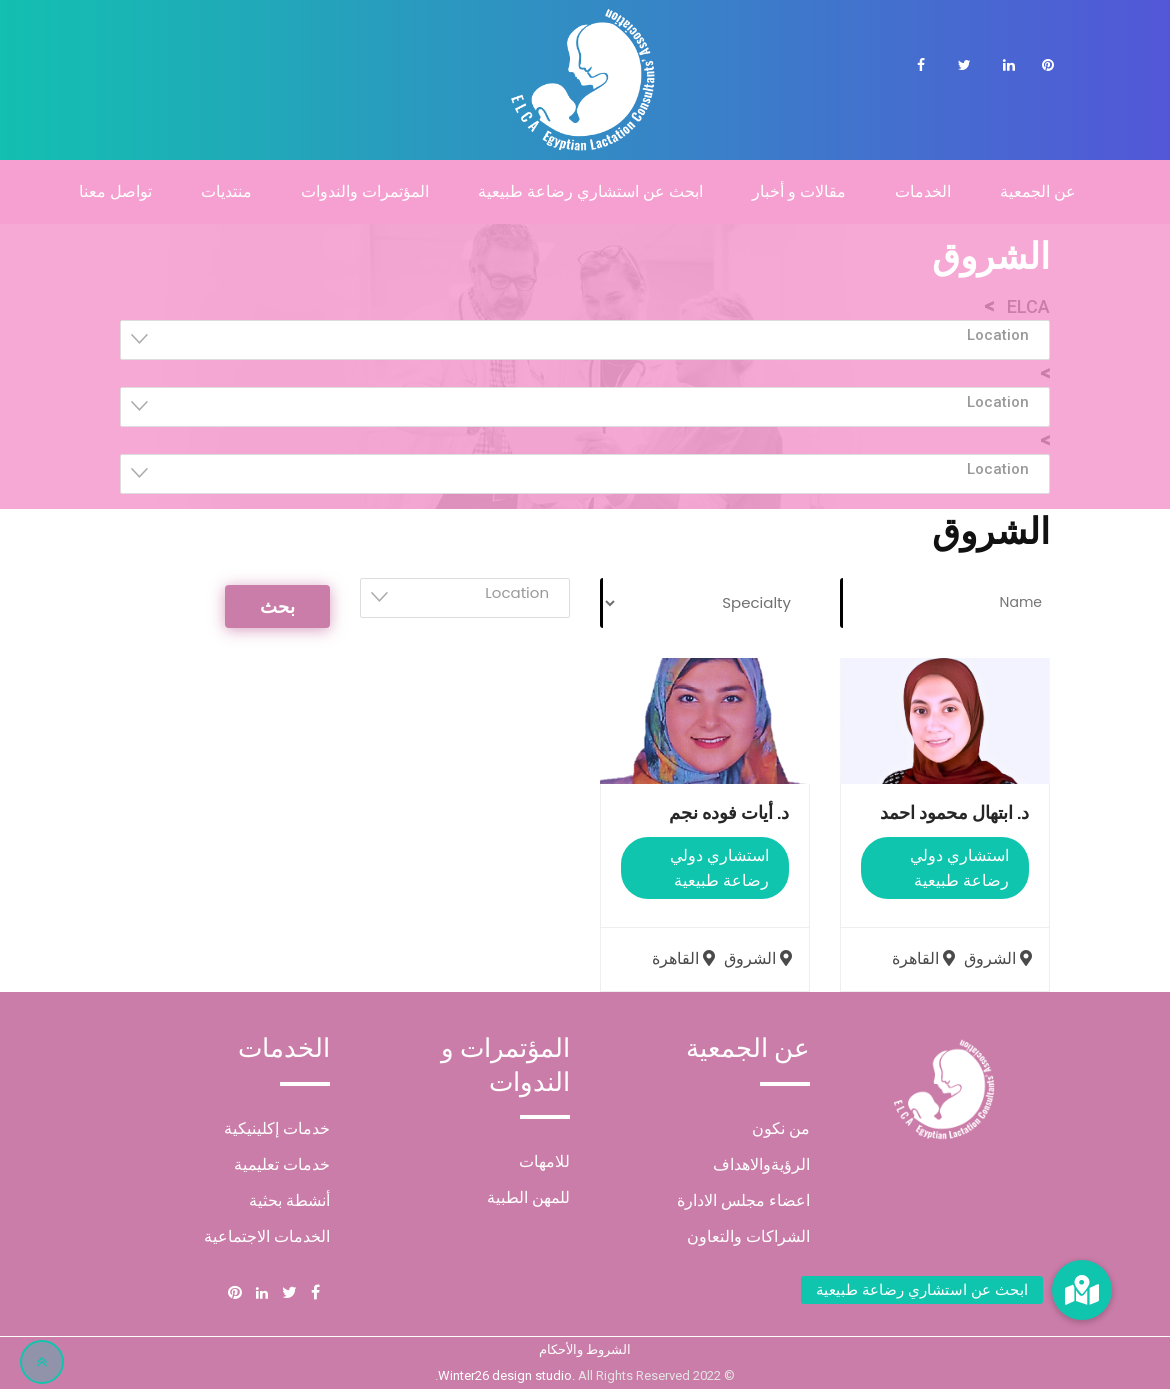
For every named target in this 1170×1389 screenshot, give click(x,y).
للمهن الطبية (528, 1197)
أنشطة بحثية (289, 1200)
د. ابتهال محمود (954, 812)
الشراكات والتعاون (748, 1236)
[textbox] (579, 335)
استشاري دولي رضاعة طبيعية (959, 868)
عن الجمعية (1038, 191)
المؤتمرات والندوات (365, 191)
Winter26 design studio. (508, 1375)
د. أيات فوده (729, 812)
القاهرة (926, 958)
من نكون (781, 1128)
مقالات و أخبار (799, 191)
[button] (1082, 1290)
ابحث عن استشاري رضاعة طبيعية (590, 191)
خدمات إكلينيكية (277, 1128)
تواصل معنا (115, 191)
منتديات (226, 191)
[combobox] (585, 340)
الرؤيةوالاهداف (761, 1164)
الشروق (1000, 958)
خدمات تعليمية (282, 1164)
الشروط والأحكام (585, 1349)
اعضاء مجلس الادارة (743, 1200)
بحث (277, 606)
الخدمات (923, 191)
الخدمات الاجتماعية (267, 1236)
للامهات (544, 1161)
